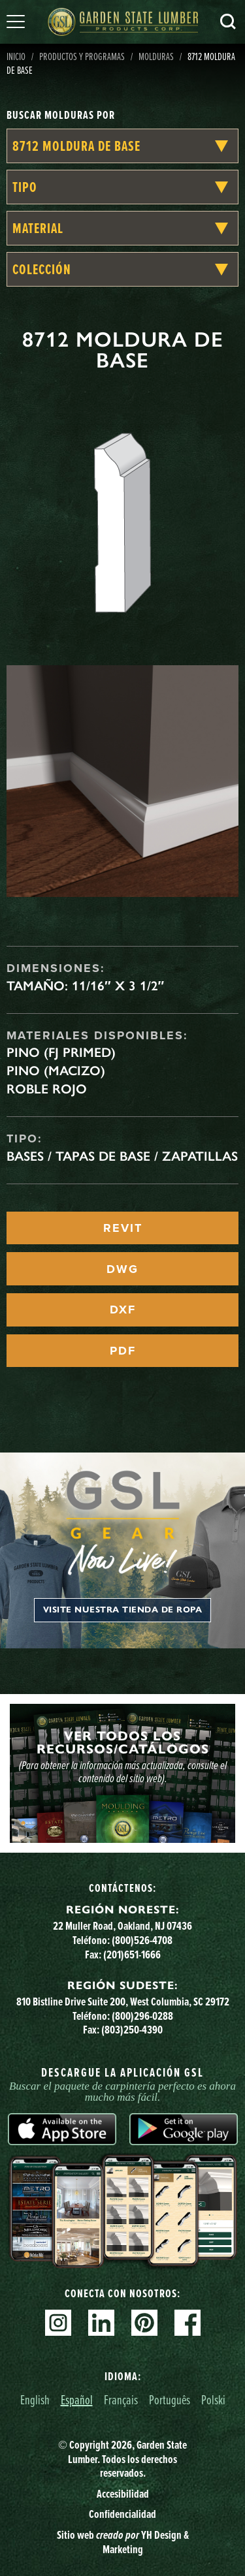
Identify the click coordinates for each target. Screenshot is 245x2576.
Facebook (187, 2323)
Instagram (58, 2323)
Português (169, 2399)
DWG (122, 1269)
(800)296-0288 (142, 2015)
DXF (123, 1309)
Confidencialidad (122, 2513)
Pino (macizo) (56, 1070)
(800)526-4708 (142, 1940)
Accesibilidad (123, 2493)
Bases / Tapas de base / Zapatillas (122, 1156)
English (35, 2399)
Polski (213, 2399)
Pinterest (144, 2323)
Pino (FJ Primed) (61, 1052)
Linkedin (101, 2323)
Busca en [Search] (228, 21)
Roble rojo (47, 1089)
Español (77, 2399)
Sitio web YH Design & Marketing (123, 2542)
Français (121, 2399)
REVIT (122, 1227)
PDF (123, 1350)
